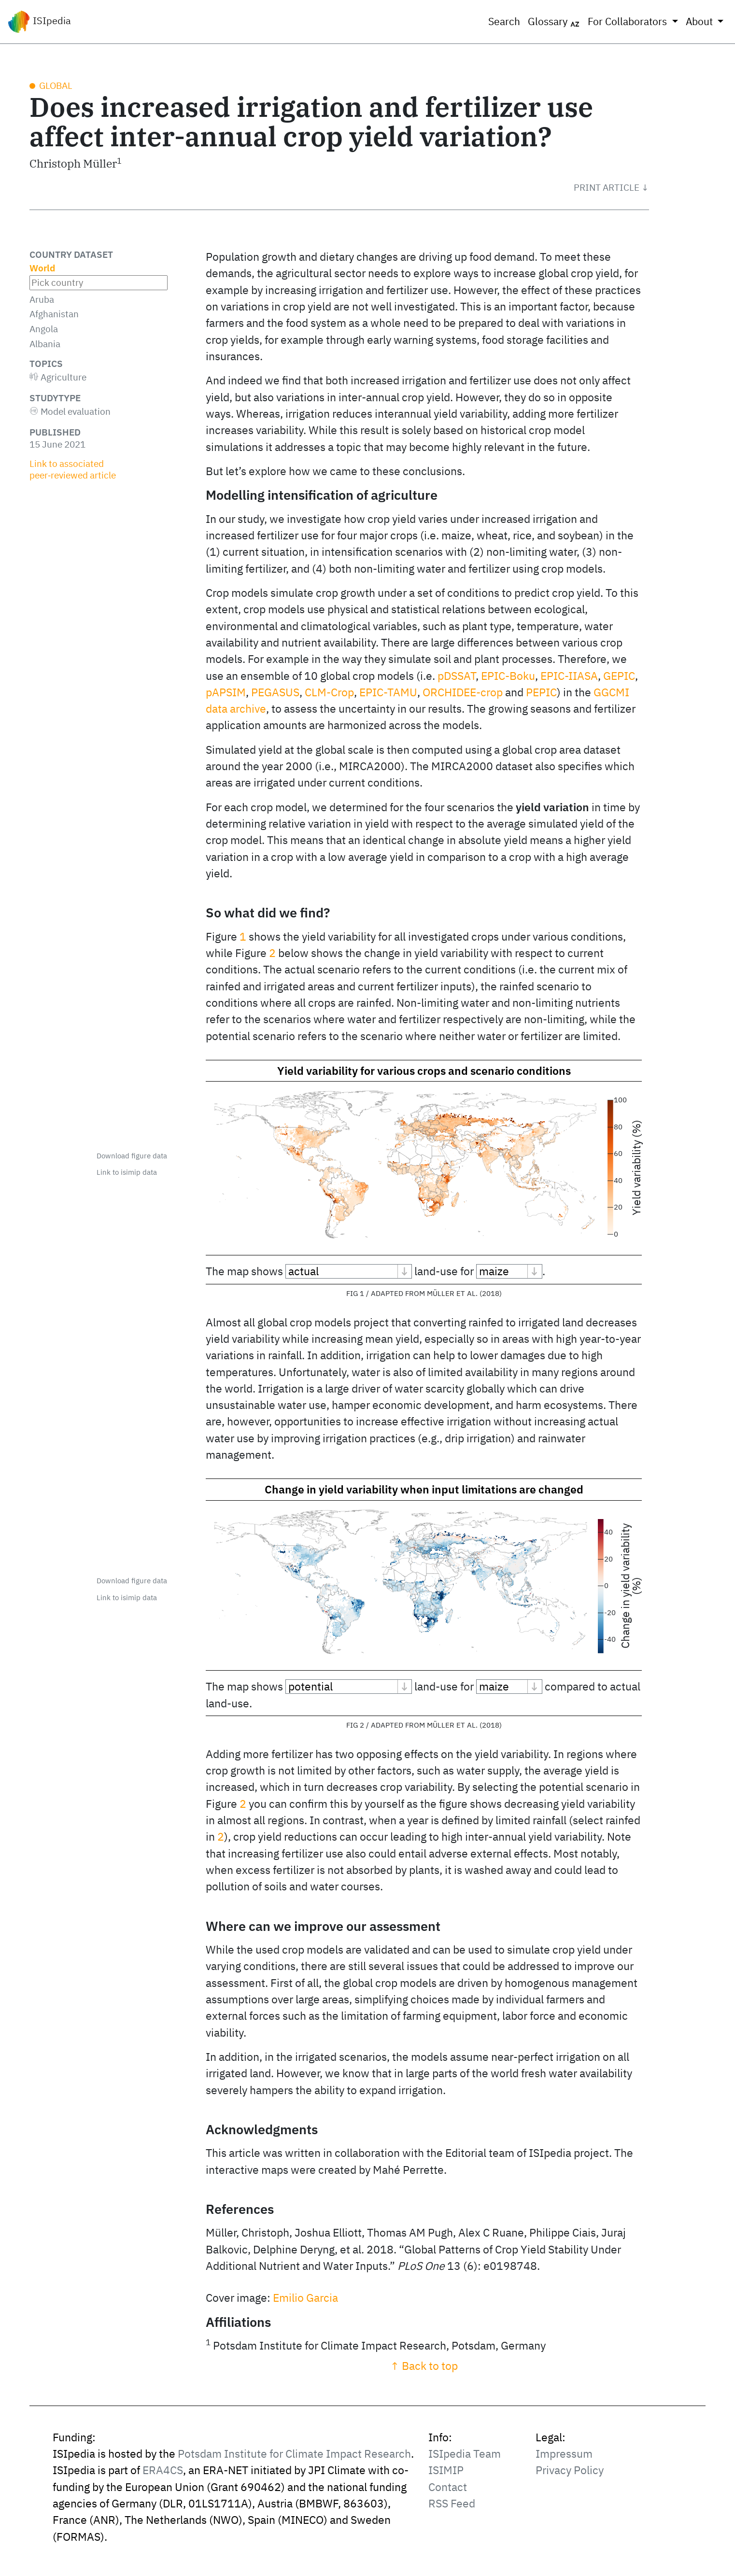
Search (504, 21)
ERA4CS (162, 2488)
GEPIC (619, 676)
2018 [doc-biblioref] (490, 1293)
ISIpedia (39, 21)
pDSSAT (457, 676)
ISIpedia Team (464, 2471)
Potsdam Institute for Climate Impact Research (294, 2471)
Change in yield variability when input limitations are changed (424, 1489)
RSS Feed (451, 2521)
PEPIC (541, 692)
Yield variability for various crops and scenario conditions (424, 1071)
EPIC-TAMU (388, 692)
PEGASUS (275, 692)
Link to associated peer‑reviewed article (72, 469)
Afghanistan (54, 314)
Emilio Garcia (305, 2316)
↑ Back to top (424, 2384)
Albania (44, 344)
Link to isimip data (127, 1172)
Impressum (564, 2471)
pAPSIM (226, 692)
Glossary (554, 21)
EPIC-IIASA (569, 676)
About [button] (700, 21)
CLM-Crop (329, 692)
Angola (43, 329)
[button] (611, 187)
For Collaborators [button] (628, 21)
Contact (447, 2505)
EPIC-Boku (508, 676)
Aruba (41, 299)
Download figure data (132, 1155)
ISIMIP (446, 2488)
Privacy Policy (570, 2488)
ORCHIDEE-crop (463, 692)
